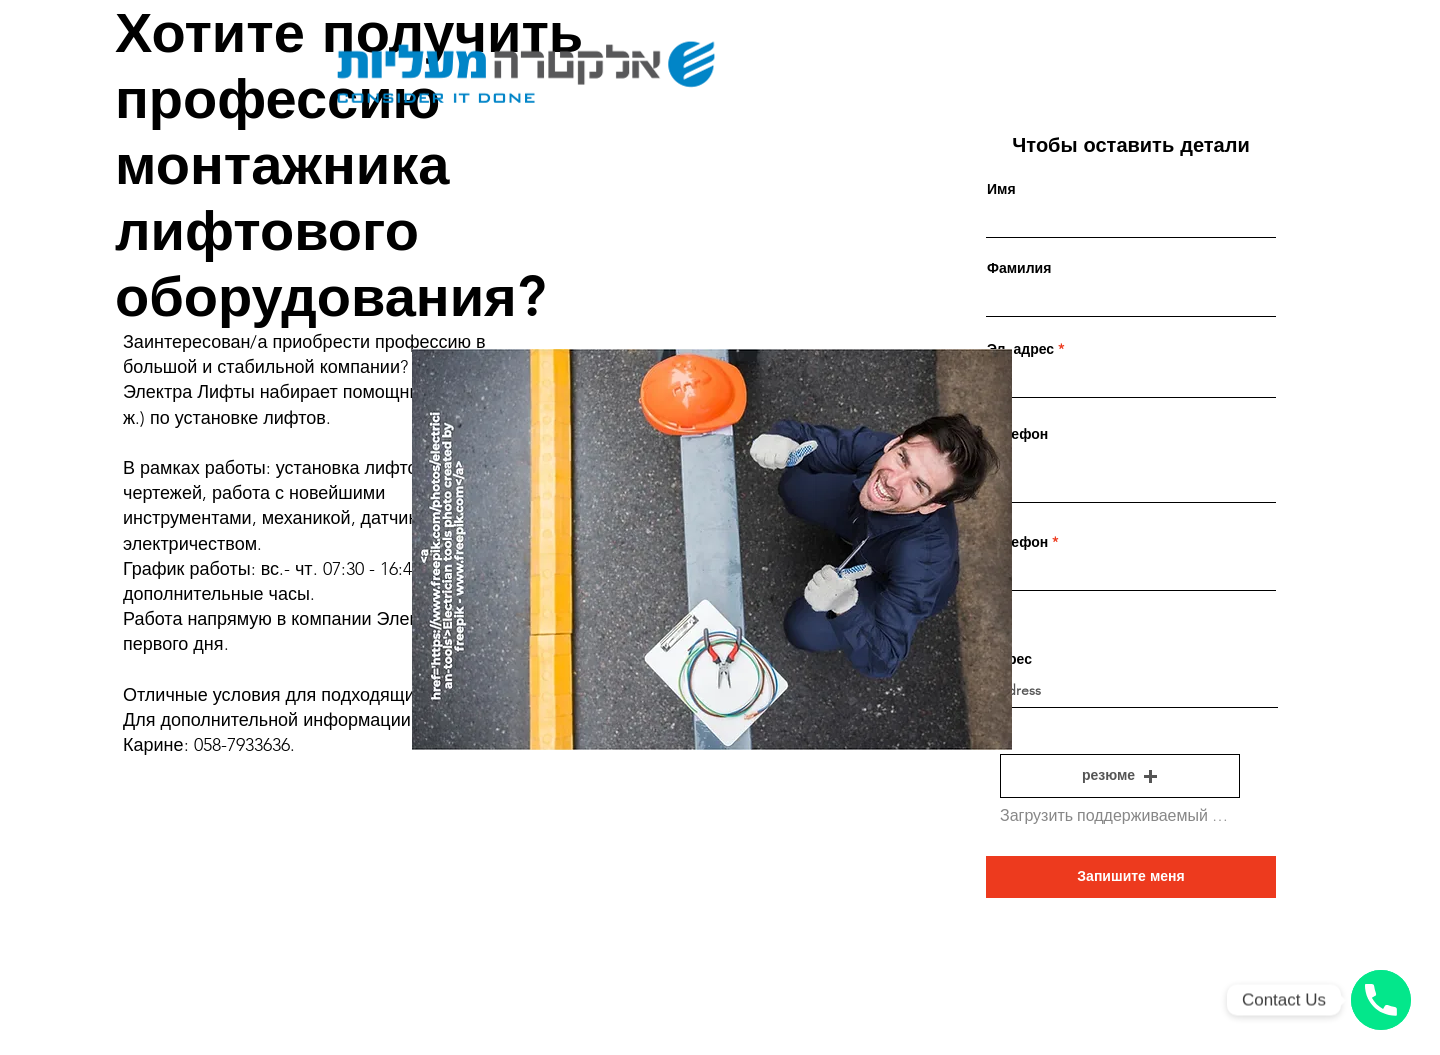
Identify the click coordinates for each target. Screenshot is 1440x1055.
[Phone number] (1381, 1000)
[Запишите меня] (1131, 877)
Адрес (1010, 659)
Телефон (1017, 434)
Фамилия (1019, 268)
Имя (1001, 189)
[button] (1120, 776)
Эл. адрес (1020, 349)
